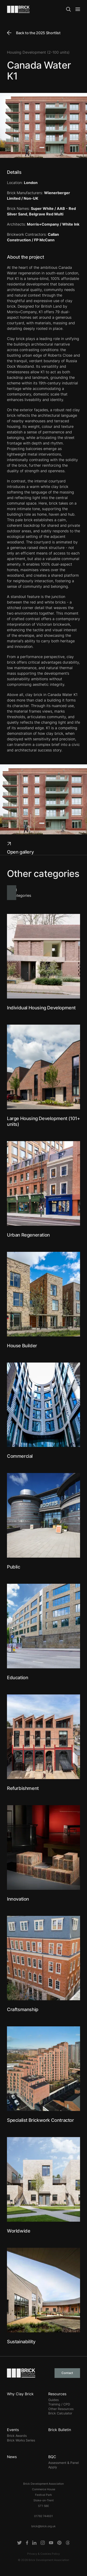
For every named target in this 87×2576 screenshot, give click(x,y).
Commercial (20, 1456)
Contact (67, 2373)
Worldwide (18, 2231)
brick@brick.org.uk (43, 2526)
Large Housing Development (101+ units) (43, 1121)
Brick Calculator (60, 2413)
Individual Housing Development (41, 1008)
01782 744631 (43, 2516)
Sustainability (21, 2341)
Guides (53, 2400)
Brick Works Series (21, 2440)
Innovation (18, 1899)
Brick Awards (17, 2436)
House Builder (22, 1345)
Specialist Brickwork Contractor (40, 2120)
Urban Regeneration (28, 1235)
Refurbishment (23, 1788)
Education (17, 1677)
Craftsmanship (22, 2009)
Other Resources (61, 2409)
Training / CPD (59, 2404)
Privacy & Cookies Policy (43, 2553)
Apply (52, 2467)
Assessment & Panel (63, 2463)
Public (13, 1567)
